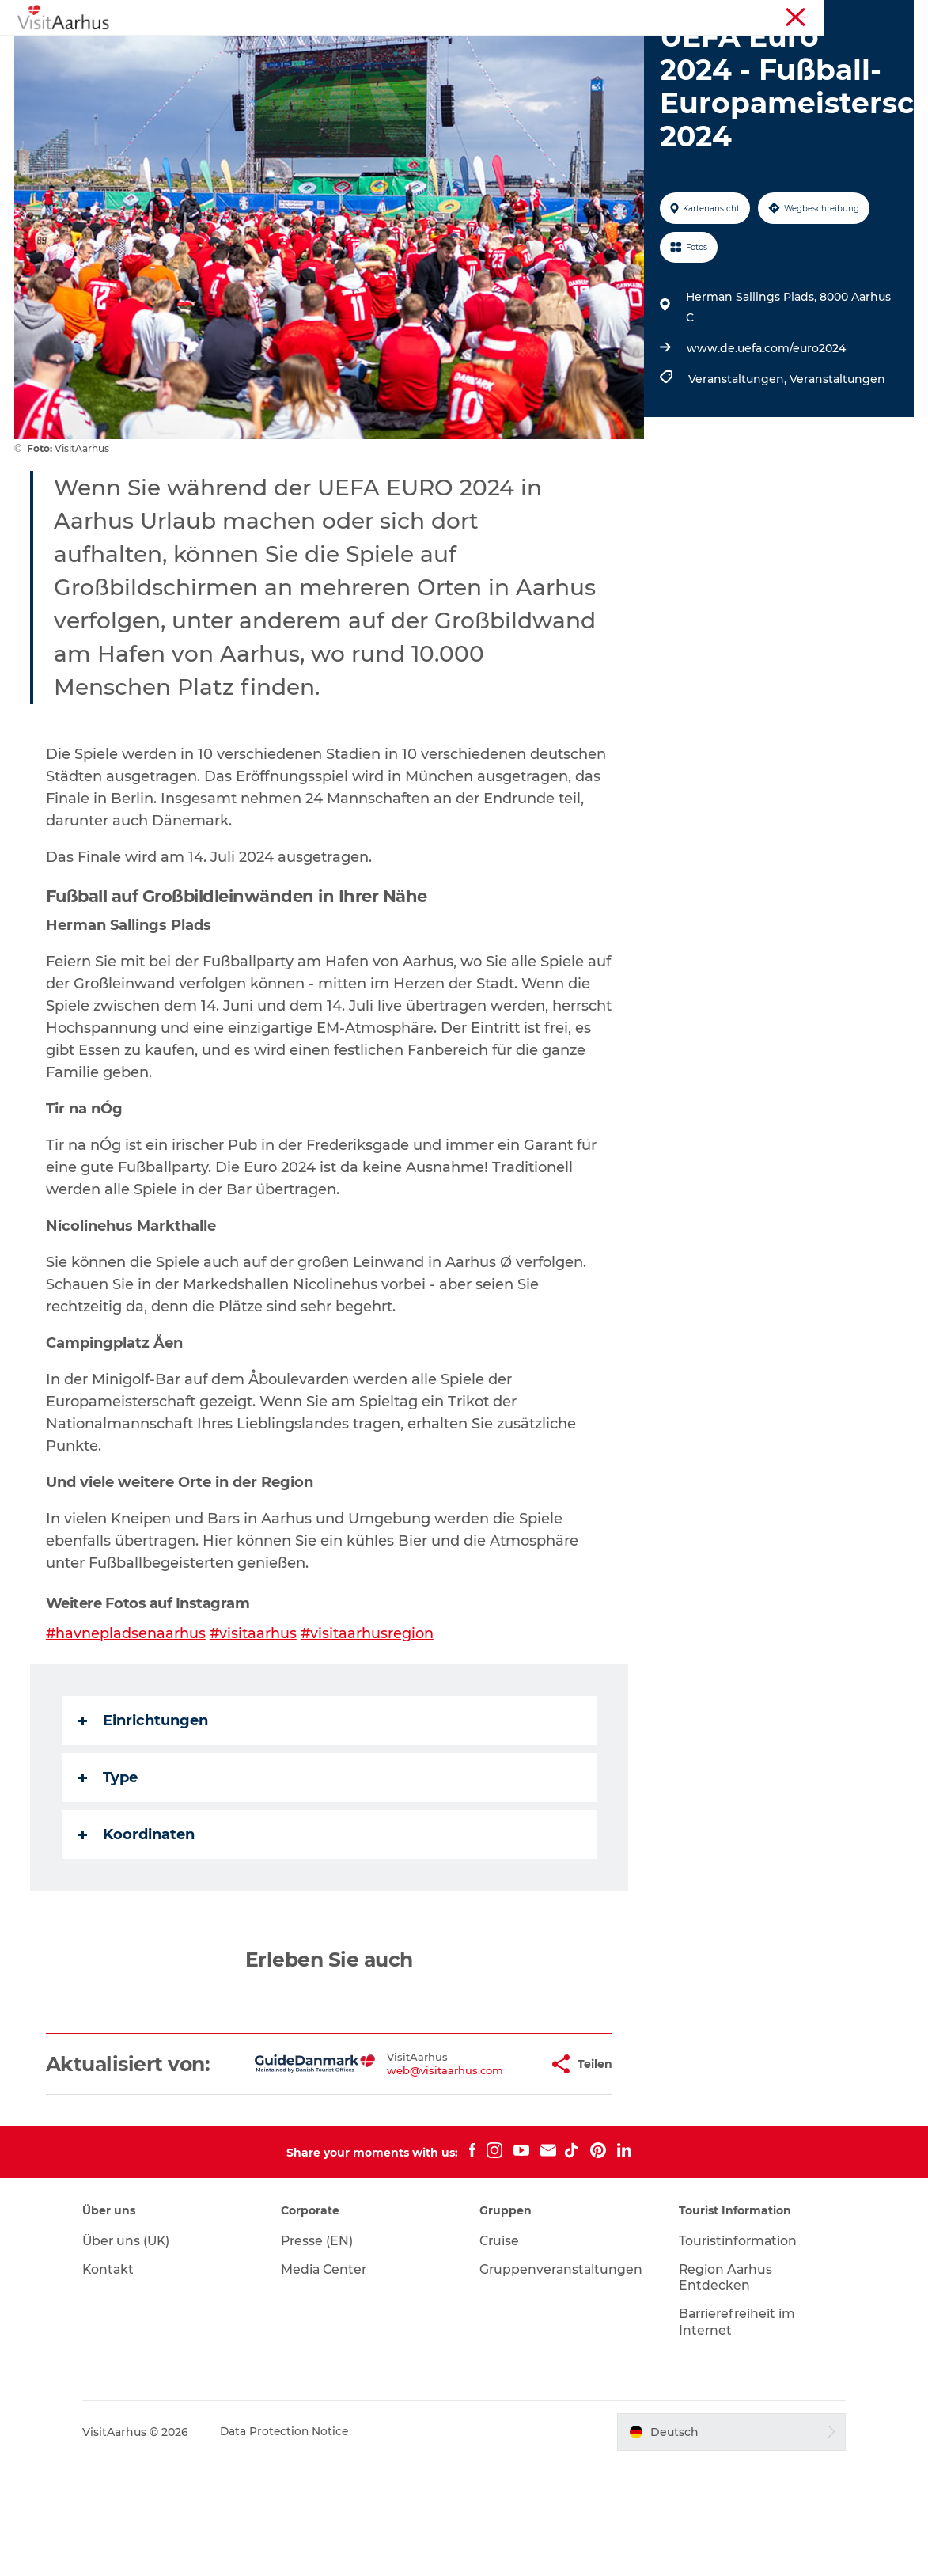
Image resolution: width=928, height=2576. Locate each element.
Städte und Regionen (644, 51)
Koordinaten (138, 1924)
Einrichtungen (145, 1810)
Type (109, 1867)
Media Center (329, 2381)
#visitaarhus (256, 1723)
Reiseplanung (423, 67)
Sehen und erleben (276, 51)
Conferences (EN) (872, 15)
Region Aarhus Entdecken (723, 2390)
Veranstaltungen (406, 51)
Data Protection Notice (294, 2544)
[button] (489, 2165)
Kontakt (117, 2381)
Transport (517, 67)
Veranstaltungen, (738, 469)
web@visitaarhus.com (395, 2171)
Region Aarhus (680, 15)
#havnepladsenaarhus (127, 1723)
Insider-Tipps (518, 51)
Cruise (500, 2353)
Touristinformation (773, 15)
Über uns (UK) (136, 2353)
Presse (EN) (322, 2353)
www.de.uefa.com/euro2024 (765, 438)
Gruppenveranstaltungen (563, 2381)
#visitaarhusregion (370, 1723)
